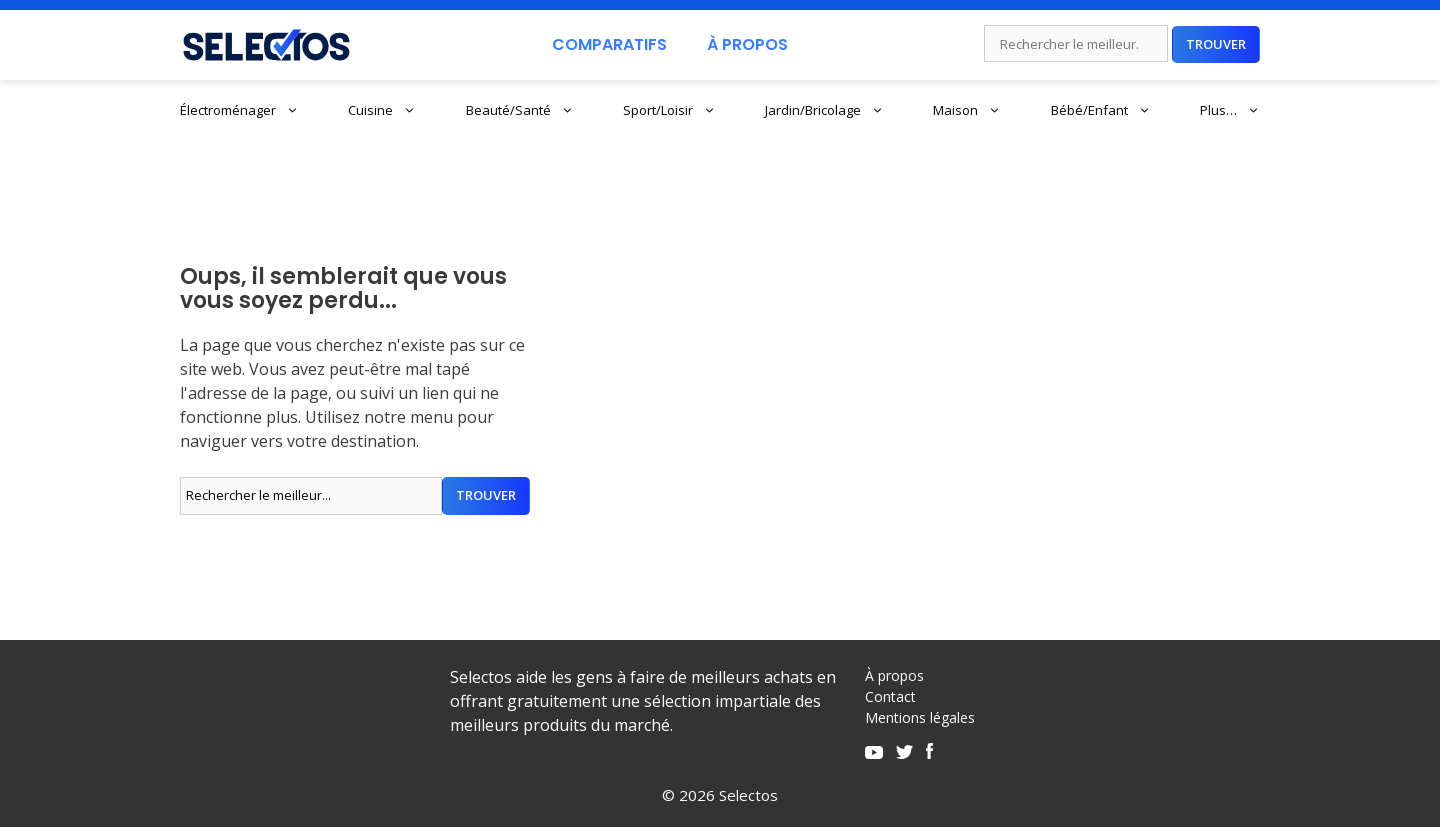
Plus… (1230, 110)
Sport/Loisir (669, 110)
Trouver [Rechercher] (1216, 44)
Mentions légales (920, 717)
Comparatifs (609, 44)
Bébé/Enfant (1101, 110)
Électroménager (239, 110)
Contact (890, 696)
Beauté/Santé (520, 110)
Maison (967, 110)
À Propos (747, 44)
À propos (894, 675)
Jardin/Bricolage (824, 110)
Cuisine (382, 110)
